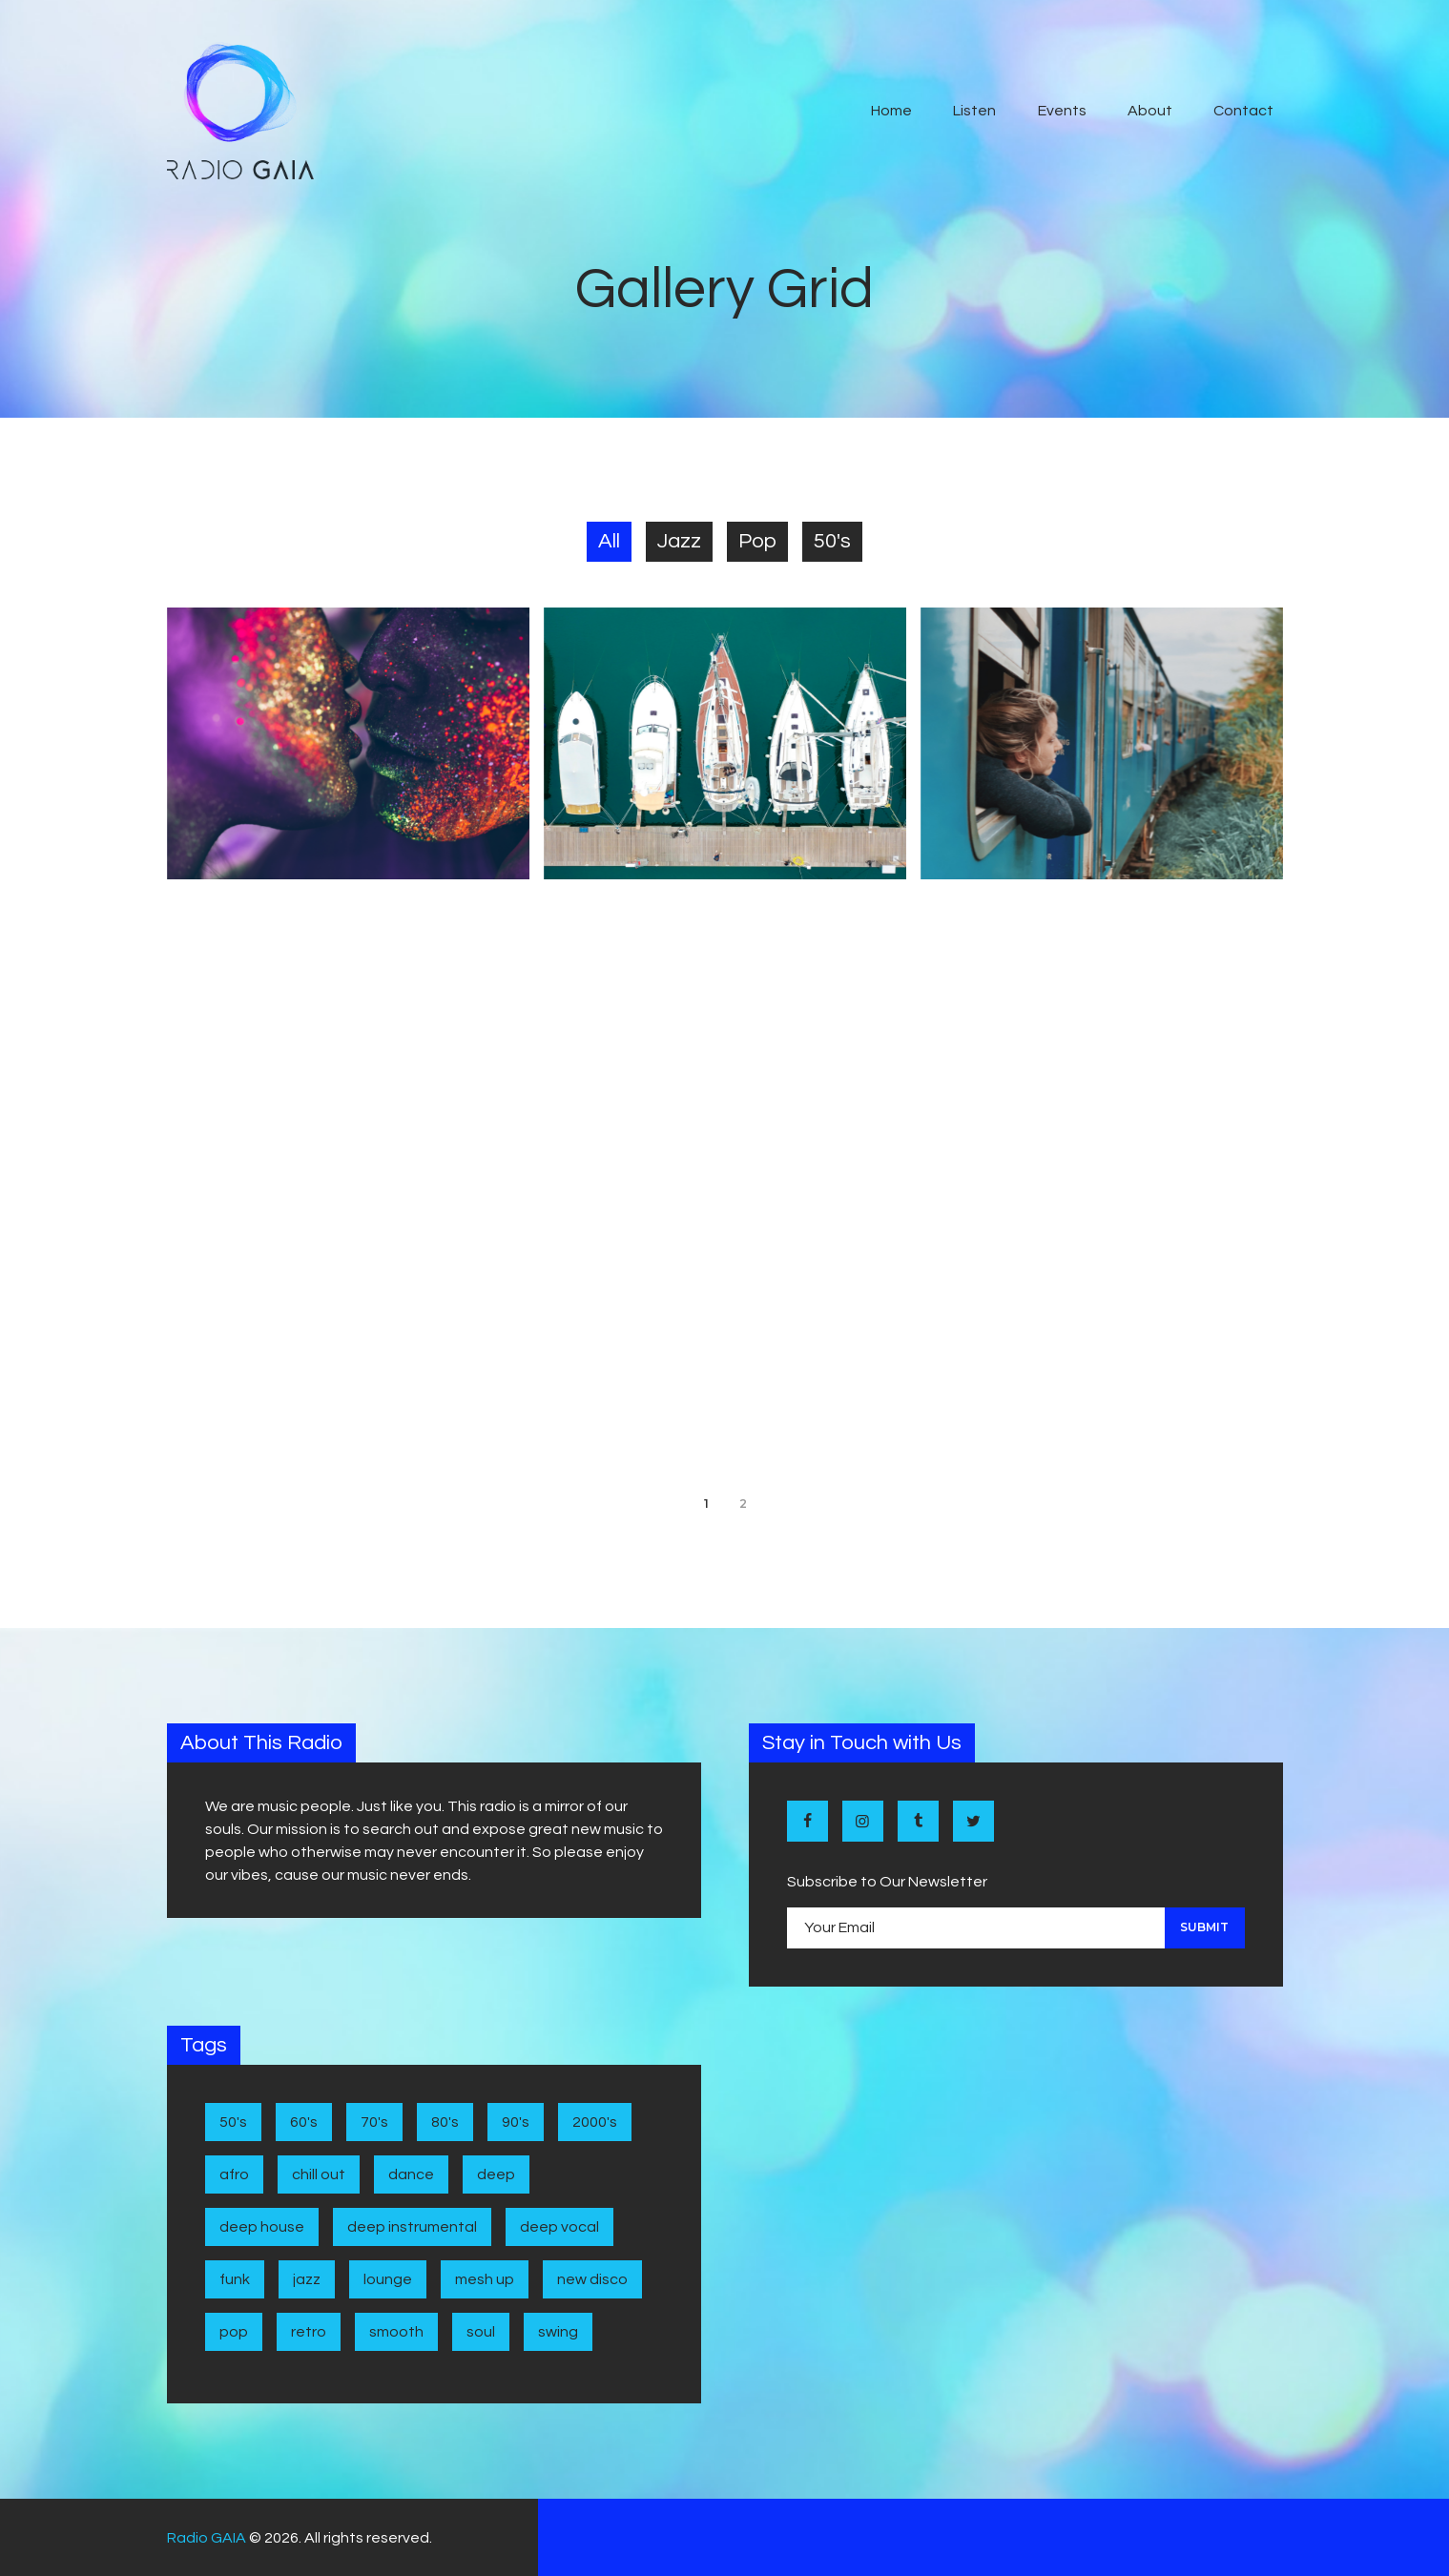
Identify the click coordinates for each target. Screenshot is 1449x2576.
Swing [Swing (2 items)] (558, 2331)
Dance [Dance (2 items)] (411, 2174)
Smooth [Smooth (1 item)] (396, 2331)
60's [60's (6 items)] (304, 2122)
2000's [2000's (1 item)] (594, 2122)
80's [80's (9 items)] (445, 2122)
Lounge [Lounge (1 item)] (387, 2279)
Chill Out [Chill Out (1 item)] (318, 2174)
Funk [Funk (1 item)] (234, 2279)
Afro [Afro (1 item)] (234, 2174)
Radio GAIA (206, 2537)
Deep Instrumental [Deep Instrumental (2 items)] (412, 2227)
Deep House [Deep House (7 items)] (261, 2227)
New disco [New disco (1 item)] (592, 2279)
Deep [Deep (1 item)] (496, 2174)
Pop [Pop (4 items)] (233, 2331)
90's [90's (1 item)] (515, 2122)
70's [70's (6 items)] (374, 2122)
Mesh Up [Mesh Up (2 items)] (484, 2279)
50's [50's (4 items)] (233, 2122)
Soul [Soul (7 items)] (480, 2331)
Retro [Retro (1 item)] (308, 2331)
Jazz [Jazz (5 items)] (307, 2279)
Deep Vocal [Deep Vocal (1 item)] (559, 2227)
